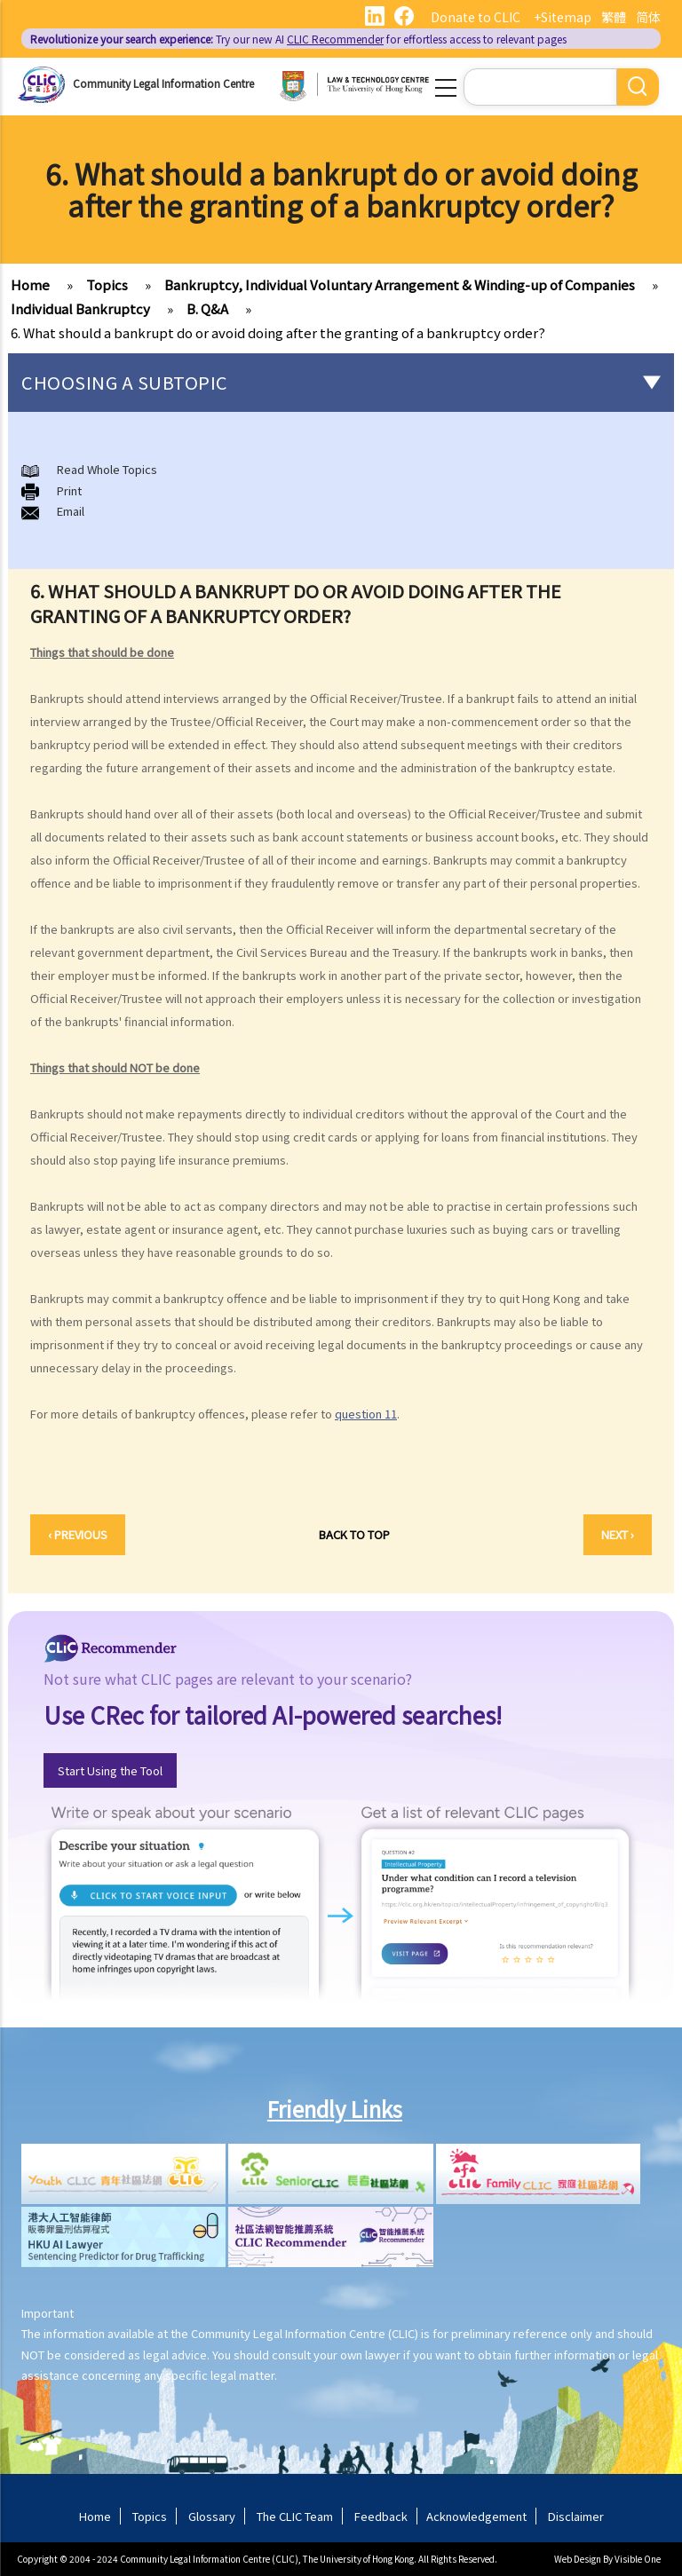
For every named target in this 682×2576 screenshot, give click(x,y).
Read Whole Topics (107, 469)
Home (30, 284)
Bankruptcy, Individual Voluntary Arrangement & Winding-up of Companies (399, 284)
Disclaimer (576, 2516)
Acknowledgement (476, 2516)
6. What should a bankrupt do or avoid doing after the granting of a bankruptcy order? (278, 332)
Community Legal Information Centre (163, 83)
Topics (107, 284)
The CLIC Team (295, 2516)
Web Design (577, 2558)
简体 (648, 17)
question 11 (366, 1413)
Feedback (381, 2516)
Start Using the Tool (110, 1770)
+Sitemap (562, 17)
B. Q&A (207, 308)
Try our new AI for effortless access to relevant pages (298, 38)
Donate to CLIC (475, 17)
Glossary (211, 2516)
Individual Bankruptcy (80, 308)
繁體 (613, 17)
